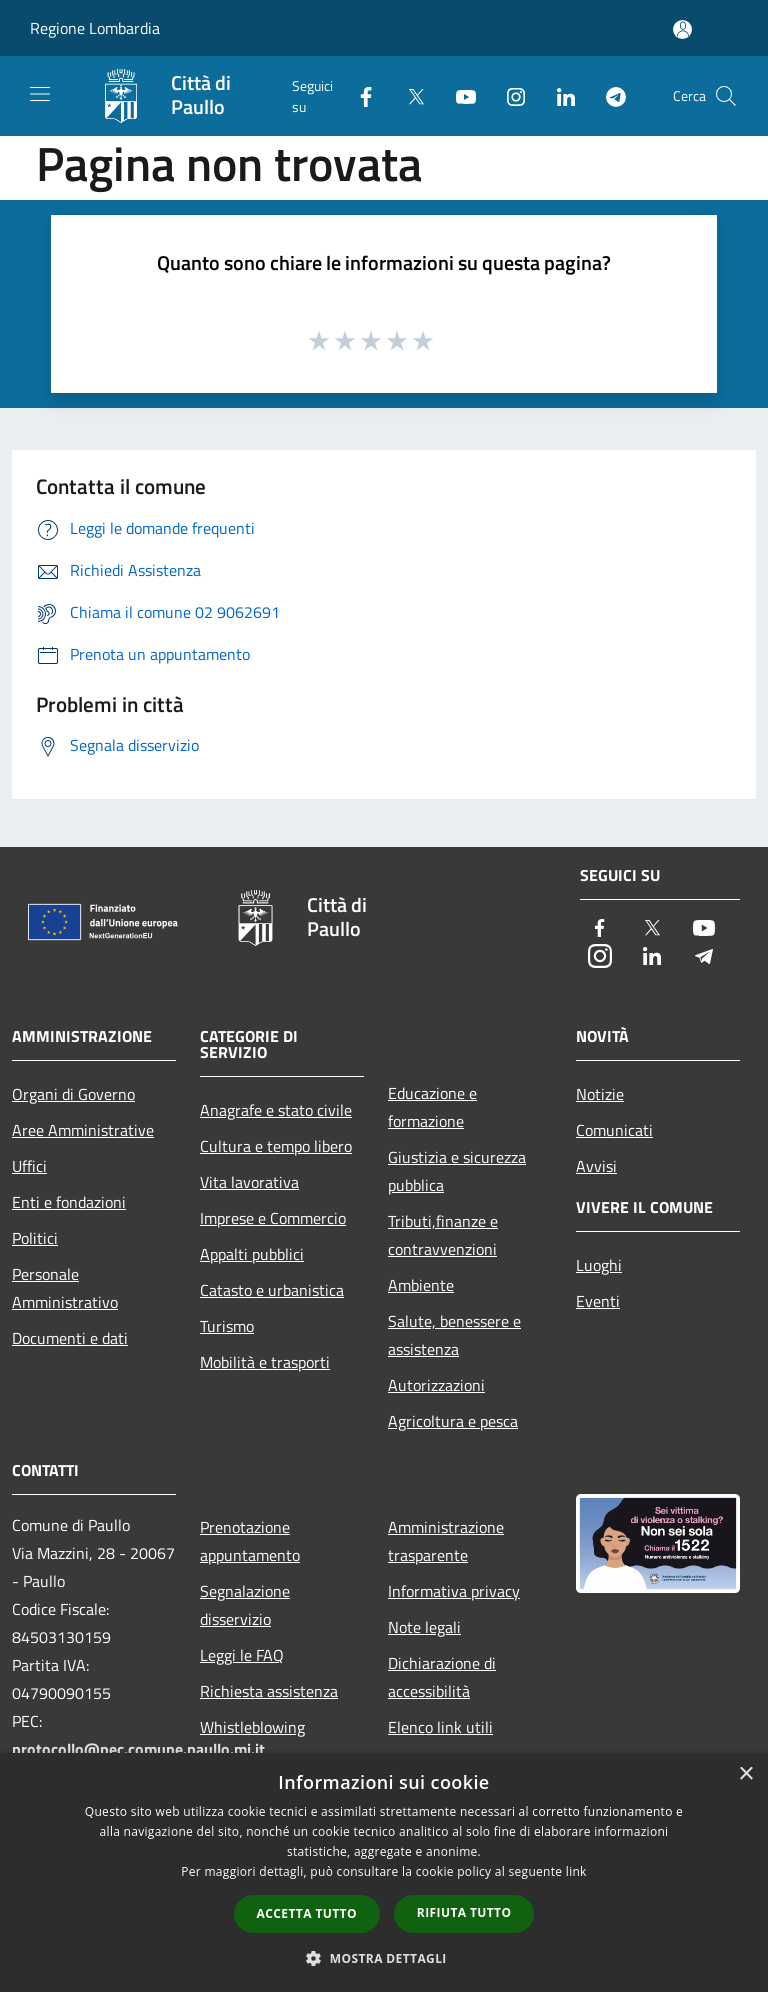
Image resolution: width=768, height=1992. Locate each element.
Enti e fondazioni (69, 1202)
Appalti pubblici (252, 1254)
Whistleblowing (252, 1727)
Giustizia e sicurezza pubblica (457, 1171)
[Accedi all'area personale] (682, 29)
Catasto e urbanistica (272, 1290)
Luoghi (599, 1265)
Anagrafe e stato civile (276, 1110)
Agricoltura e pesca (453, 1421)
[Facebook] (358, 95)
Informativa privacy (454, 1591)
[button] (384, 1958)
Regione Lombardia (95, 28)
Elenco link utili (440, 1727)
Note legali (424, 1627)
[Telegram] (608, 95)
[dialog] (384, 1872)
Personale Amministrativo (65, 1288)
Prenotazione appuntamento (250, 1541)
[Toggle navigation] (40, 94)
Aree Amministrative (83, 1130)
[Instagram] (508, 95)
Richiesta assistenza (269, 1691)
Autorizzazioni (436, 1385)
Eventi (598, 1301)
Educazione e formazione (432, 1107)
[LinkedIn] (558, 95)
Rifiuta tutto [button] (464, 1912)
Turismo (227, 1326)
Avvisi (596, 1166)
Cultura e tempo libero (276, 1146)
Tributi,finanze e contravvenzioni (443, 1235)
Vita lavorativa (249, 1182)
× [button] (745, 1774)
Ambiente (421, 1285)
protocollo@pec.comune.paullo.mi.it (138, 1749)
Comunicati (614, 1130)
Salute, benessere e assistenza (454, 1335)
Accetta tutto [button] (307, 1913)
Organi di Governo (73, 1094)
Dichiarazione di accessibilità (442, 1677)
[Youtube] (458, 95)
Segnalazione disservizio (245, 1605)
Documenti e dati (70, 1338)
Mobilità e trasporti (265, 1362)
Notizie (600, 1094)
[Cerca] (726, 96)
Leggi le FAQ (242, 1655)
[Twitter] (408, 95)
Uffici (29, 1166)
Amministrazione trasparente (446, 1541)
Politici (35, 1238)
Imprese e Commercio (273, 1218)
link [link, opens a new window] (576, 1871)
